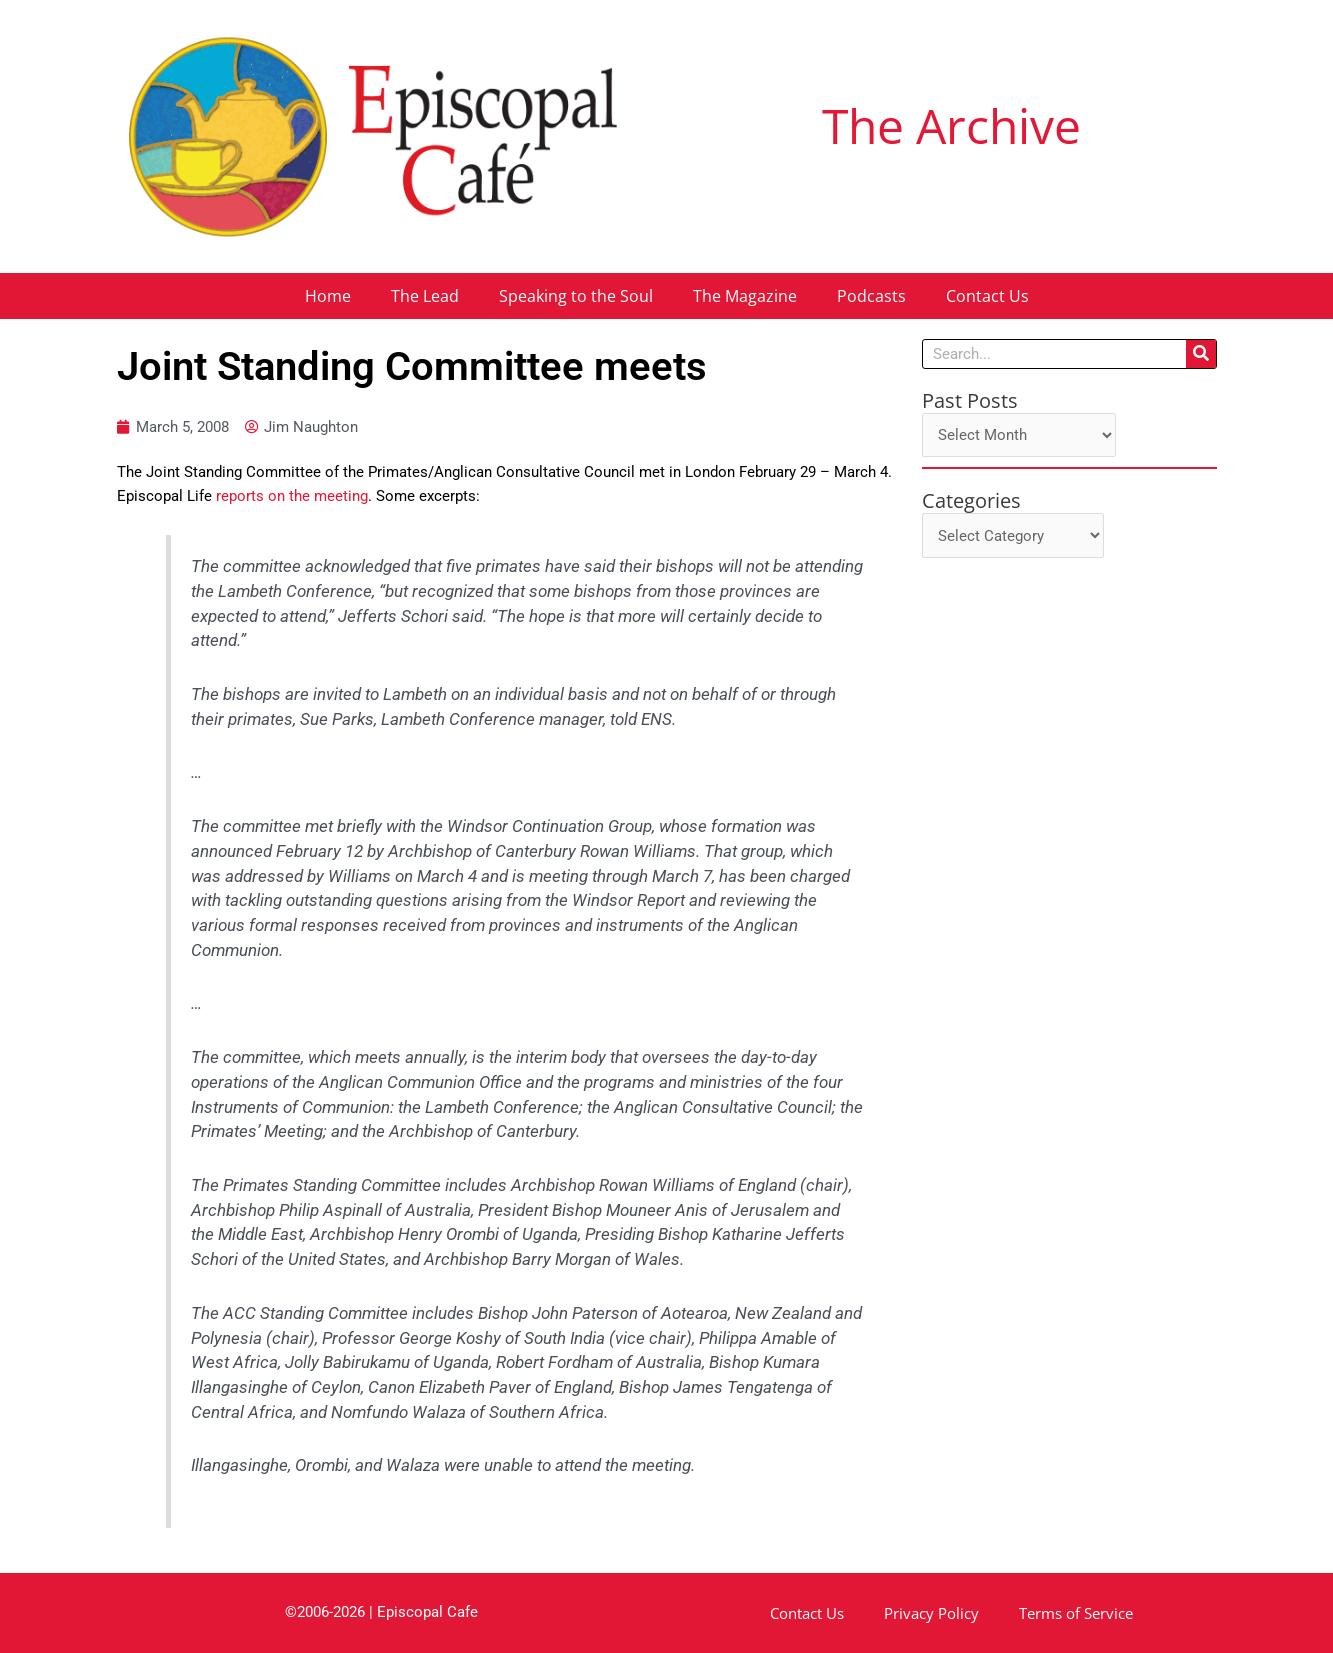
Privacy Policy (931, 1613)
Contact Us (987, 296)
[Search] (1201, 354)
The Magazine (745, 296)
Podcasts (871, 296)
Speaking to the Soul (576, 296)
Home (328, 296)
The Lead (425, 296)
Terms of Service (1076, 1613)
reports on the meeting (292, 496)
